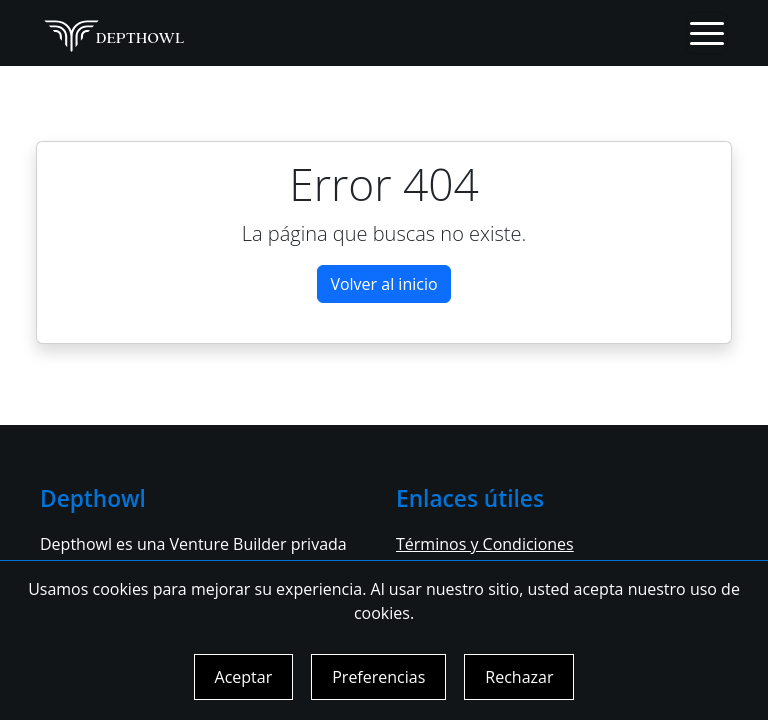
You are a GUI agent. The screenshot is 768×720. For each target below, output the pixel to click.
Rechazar (519, 677)
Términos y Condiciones (485, 544)
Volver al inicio (383, 284)
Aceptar (244, 677)
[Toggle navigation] (707, 33)
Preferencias (378, 677)
